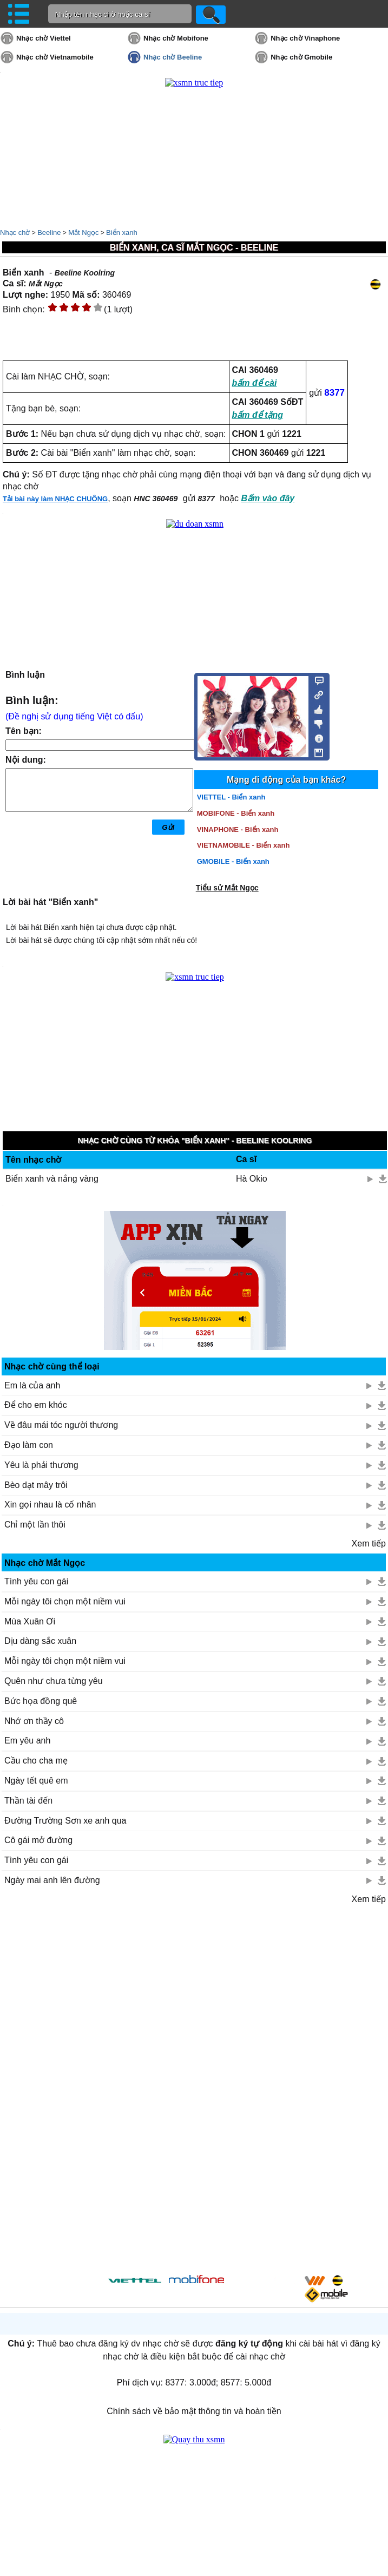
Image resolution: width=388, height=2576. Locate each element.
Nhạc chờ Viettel (43, 38)
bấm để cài (254, 383)
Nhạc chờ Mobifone (175, 38)
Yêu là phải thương (41, 1465)
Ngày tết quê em (36, 1780)
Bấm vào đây (267, 498)
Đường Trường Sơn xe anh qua (65, 1820)
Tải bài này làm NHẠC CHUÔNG (55, 499)
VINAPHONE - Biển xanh (238, 829)
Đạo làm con (28, 1445)
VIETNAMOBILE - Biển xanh (243, 845)
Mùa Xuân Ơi (29, 1621)
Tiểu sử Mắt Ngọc (227, 887)
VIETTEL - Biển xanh (231, 797)
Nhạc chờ (15, 232)
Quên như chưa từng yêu (53, 1681)
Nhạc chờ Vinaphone (305, 38)
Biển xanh (121, 232)
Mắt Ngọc (83, 232)
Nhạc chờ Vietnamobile (55, 57)
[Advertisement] (194, 2086)
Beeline (49, 232)
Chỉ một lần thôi (34, 1524)
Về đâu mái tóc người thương (61, 1425)
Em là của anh (32, 1385)
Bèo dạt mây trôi (36, 1485)
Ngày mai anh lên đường (52, 1880)
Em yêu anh (27, 1740)
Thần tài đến (28, 1800)
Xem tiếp (369, 1543)
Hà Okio (251, 1178)
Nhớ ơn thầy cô (34, 1721)
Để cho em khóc (35, 1405)
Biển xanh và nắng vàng (51, 1178)
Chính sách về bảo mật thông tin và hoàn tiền (194, 2411)
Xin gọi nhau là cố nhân (50, 1504)
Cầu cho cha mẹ (36, 1760)
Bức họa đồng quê (40, 1701)
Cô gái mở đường (38, 1840)
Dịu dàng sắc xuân (40, 1641)
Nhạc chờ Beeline (172, 57)
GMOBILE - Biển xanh (233, 861)
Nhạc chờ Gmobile (301, 57)
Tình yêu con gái (36, 1581)
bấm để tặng (258, 414)
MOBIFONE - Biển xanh (236, 813)
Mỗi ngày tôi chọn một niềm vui (65, 1601)
